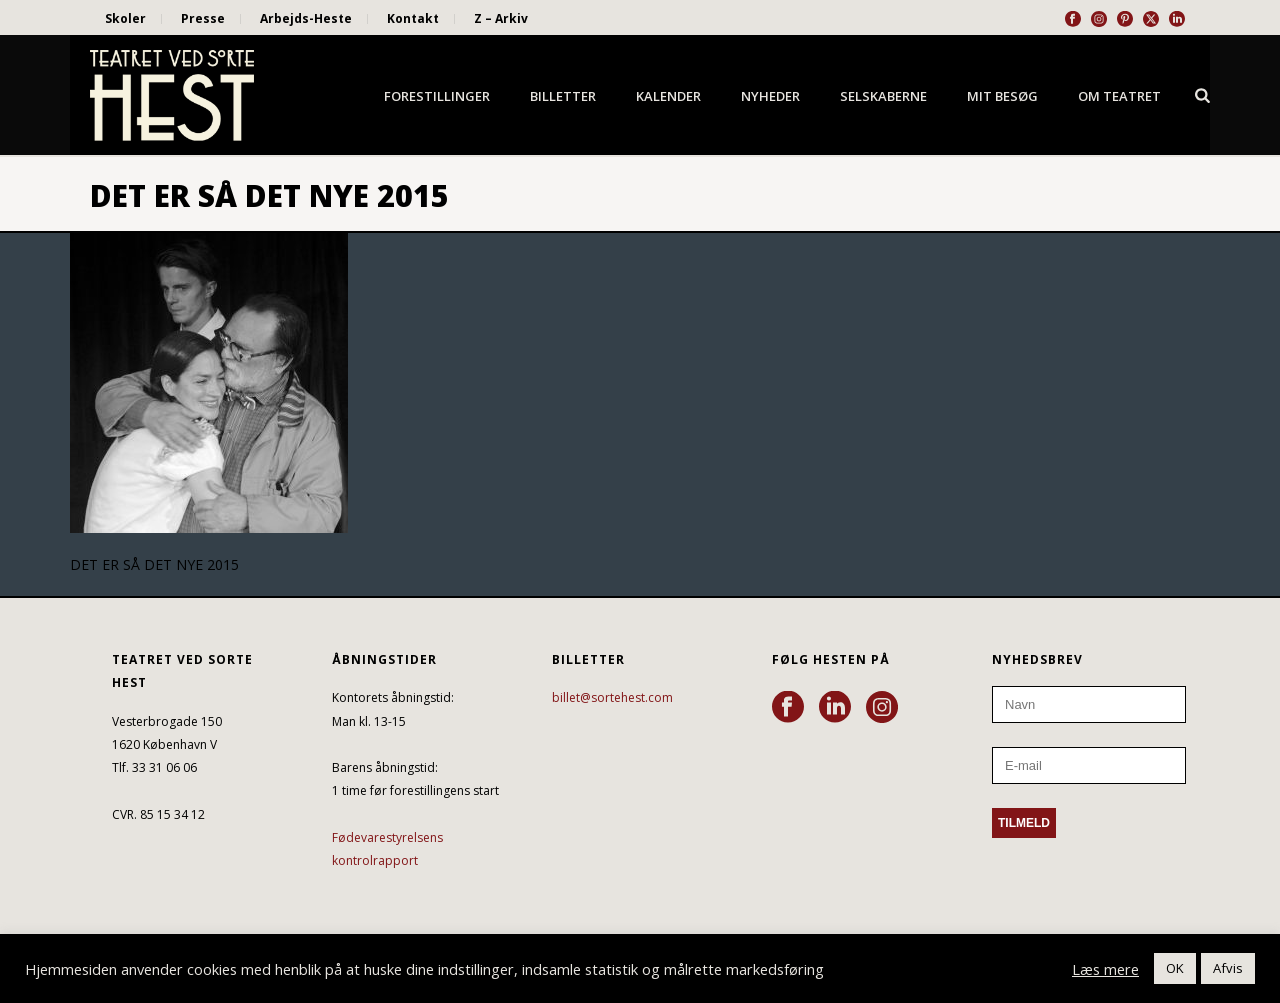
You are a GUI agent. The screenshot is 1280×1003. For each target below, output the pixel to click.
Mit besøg (1002, 96)
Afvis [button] (1228, 968)
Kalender (668, 96)
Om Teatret (1119, 96)
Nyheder (770, 96)
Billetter (563, 96)
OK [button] (1175, 968)
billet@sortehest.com (612, 697)
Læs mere (1105, 969)
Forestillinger (437, 96)
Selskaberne (883, 96)
